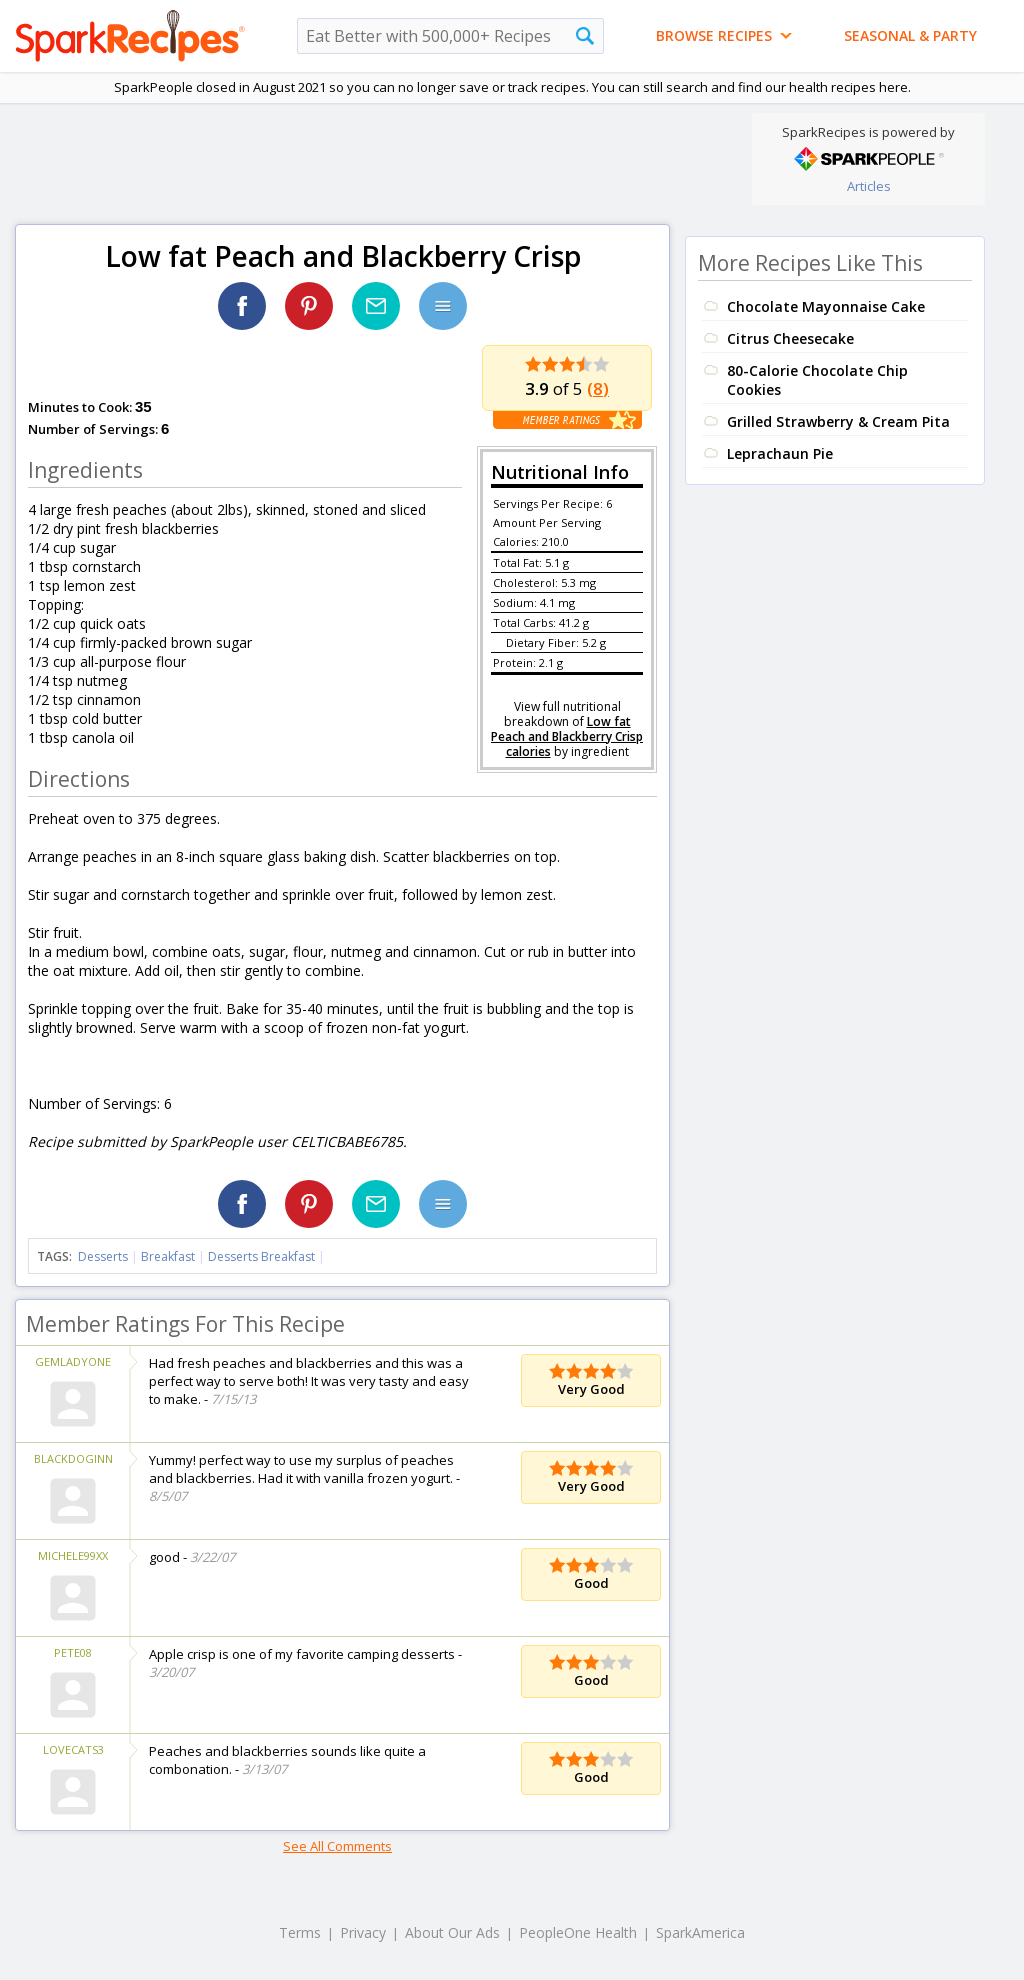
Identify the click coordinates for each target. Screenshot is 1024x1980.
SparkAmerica (700, 1932)
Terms (300, 1932)
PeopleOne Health (578, 1932)
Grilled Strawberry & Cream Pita (838, 421)
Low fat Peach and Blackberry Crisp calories (567, 736)
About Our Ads (452, 1932)
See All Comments (337, 1846)
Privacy (363, 1932)
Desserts (103, 1256)
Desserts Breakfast (261, 1256)
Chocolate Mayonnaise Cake (826, 306)
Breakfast (168, 1256)
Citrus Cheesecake (790, 338)
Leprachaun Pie (780, 453)
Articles (869, 186)
